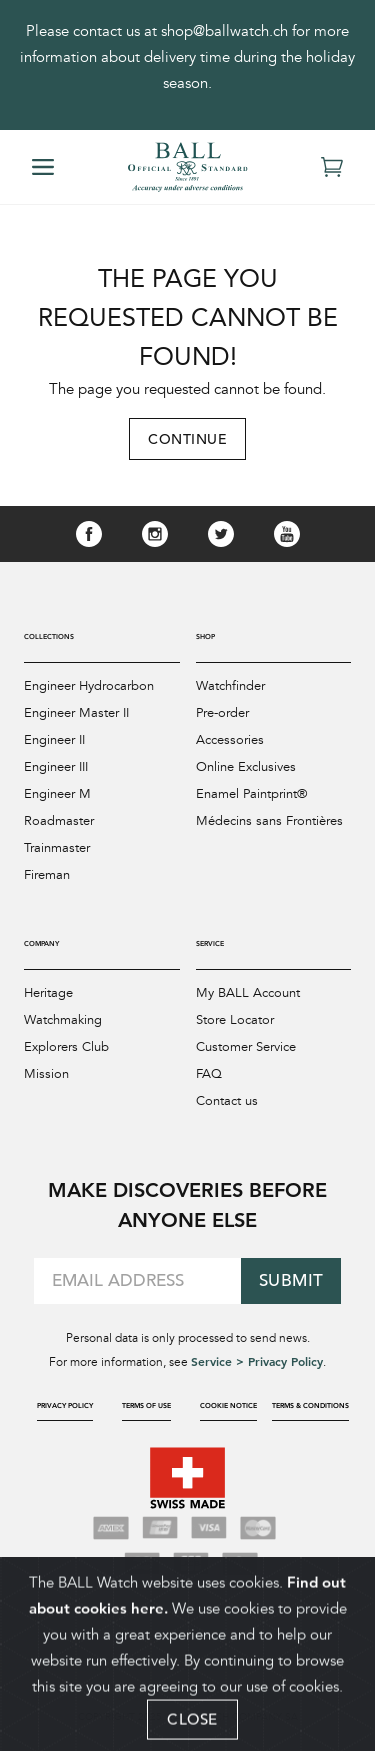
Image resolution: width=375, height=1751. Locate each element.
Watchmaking (63, 1020)
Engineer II (54, 740)
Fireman (47, 875)
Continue (187, 439)
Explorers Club (66, 1047)
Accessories (230, 740)
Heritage (48, 993)
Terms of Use (146, 1405)
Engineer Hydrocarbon (89, 686)
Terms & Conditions (310, 1405)
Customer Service (246, 1047)
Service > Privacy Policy (257, 1361)
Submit (291, 1280)
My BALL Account (248, 993)
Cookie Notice (228, 1405)
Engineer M (57, 794)
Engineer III (56, 767)
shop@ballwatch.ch (224, 31)
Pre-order (222, 713)
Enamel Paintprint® (251, 794)
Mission (46, 1074)
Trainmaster (57, 848)
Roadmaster (59, 821)
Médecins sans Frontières (269, 821)
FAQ (209, 1074)
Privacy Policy (65, 1405)
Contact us (227, 1101)
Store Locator (235, 1020)
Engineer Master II (76, 713)
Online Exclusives (246, 767)
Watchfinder (230, 686)
